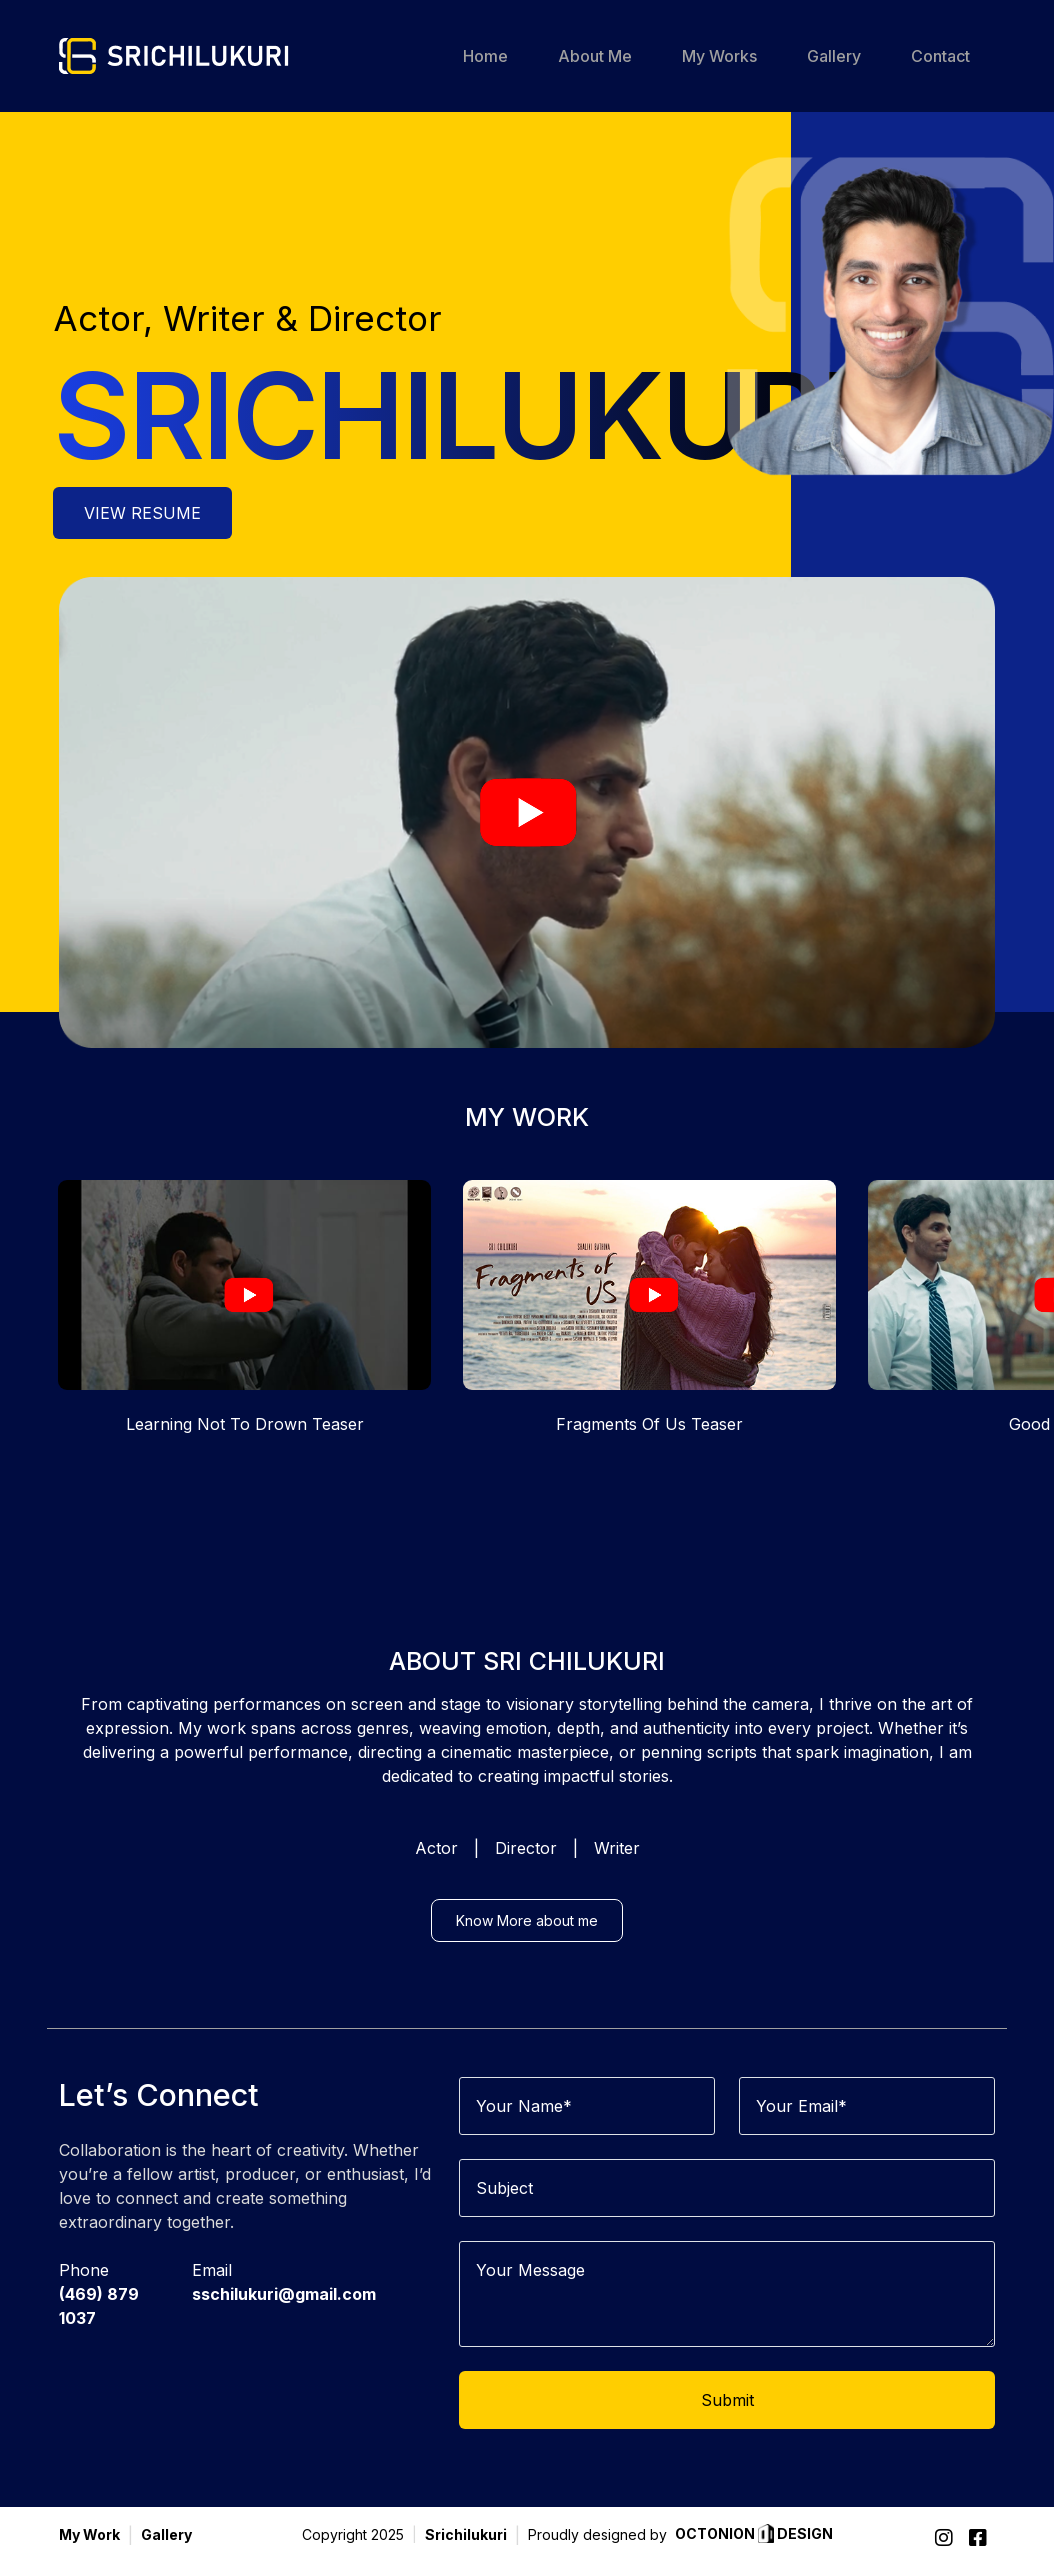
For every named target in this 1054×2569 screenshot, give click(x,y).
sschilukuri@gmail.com (284, 2323)
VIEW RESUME (142, 515)
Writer (617, 1877)
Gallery (166, 2534)
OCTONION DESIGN (754, 2535)
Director (526, 1877)
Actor (436, 1877)
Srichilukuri (466, 2534)
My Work (89, 2534)
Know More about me (527, 1949)
